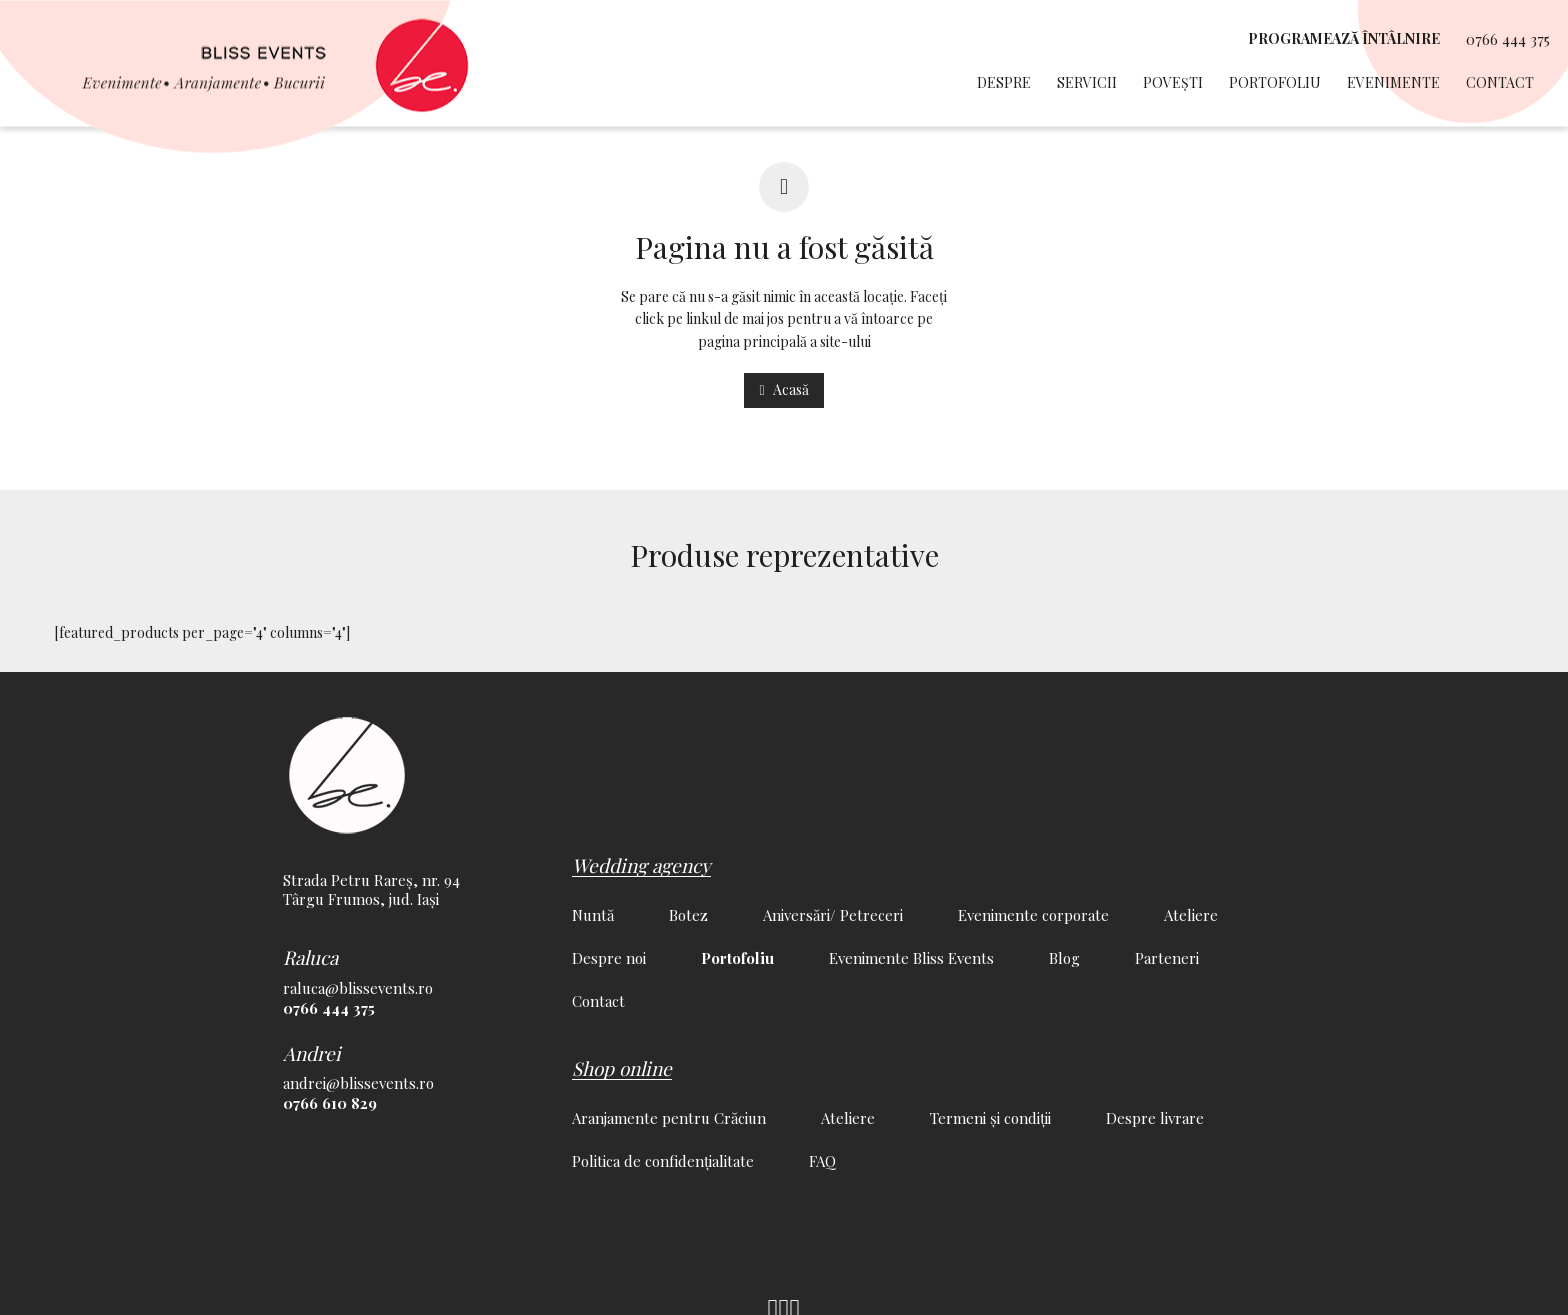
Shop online (622, 1068)
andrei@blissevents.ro (358, 1083)
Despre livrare (1155, 1118)
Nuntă (593, 915)
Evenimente (1393, 83)
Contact (1500, 83)
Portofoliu (1275, 83)
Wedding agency (641, 865)
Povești (1173, 83)
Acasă (783, 389)
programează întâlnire (1344, 39)
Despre (1004, 83)
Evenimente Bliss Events (911, 958)
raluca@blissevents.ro (358, 988)
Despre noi (609, 958)
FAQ (822, 1161)
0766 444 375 (1508, 39)
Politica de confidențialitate (663, 1161)
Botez (688, 915)
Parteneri (1167, 958)
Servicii (1087, 83)
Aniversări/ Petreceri (833, 915)
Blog (1064, 958)
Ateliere (1191, 915)
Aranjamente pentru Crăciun (669, 1118)
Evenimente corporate (1033, 915)
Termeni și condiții (990, 1118)
